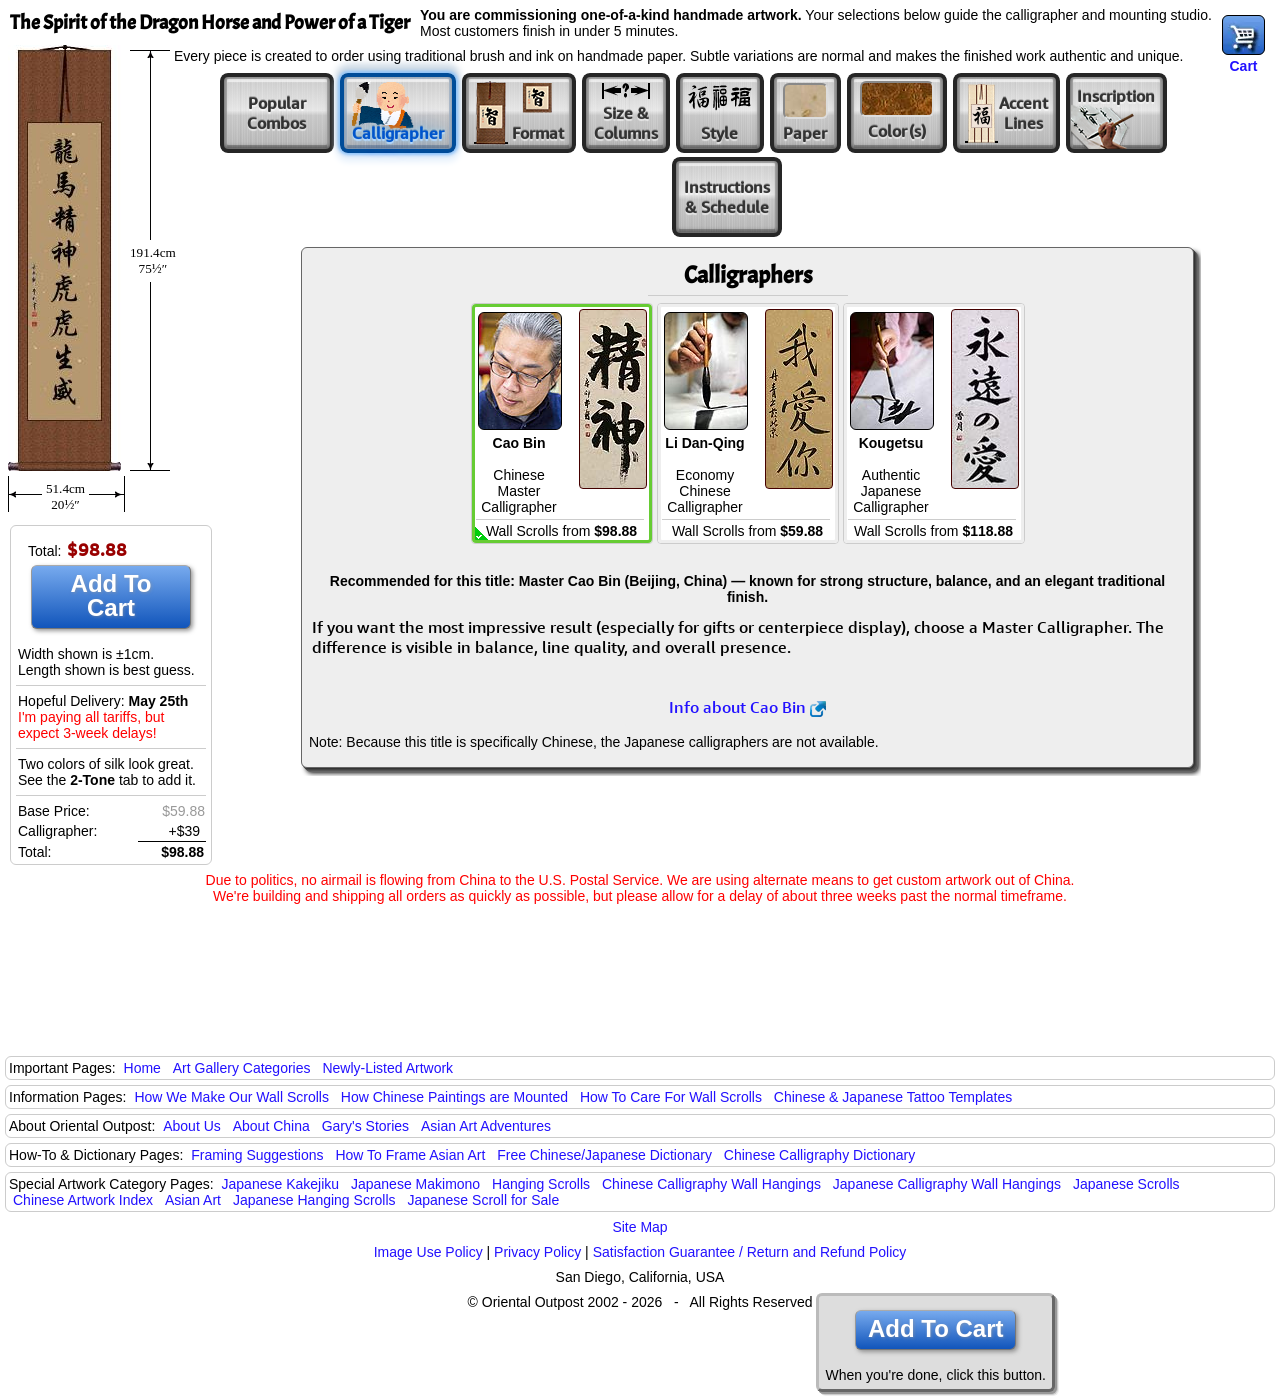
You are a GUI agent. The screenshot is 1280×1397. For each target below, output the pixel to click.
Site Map (639, 1227)
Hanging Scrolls (541, 1184)
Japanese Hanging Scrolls (314, 1200)
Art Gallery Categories (242, 1068)
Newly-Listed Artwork (387, 1068)
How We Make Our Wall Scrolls (231, 1097)
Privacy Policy (537, 1252)
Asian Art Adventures (486, 1126)
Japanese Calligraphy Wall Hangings (947, 1184)
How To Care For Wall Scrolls (671, 1097)
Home (142, 1068)
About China (271, 1126)
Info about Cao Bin (747, 707)
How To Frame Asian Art (410, 1155)
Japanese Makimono (415, 1184)
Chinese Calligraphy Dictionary (819, 1155)
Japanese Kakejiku (281, 1184)
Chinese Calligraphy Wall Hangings (711, 1184)
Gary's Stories (365, 1126)
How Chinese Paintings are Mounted (454, 1097)
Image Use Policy (428, 1252)
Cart (1243, 66)
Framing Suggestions (257, 1155)
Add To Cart (111, 595)
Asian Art (193, 1200)
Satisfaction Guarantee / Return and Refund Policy (750, 1252)
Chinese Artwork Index (83, 1200)
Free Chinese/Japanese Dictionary (604, 1155)
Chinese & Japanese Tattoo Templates (893, 1097)
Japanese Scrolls (1126, 1184)
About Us (192, 1126)
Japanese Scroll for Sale (483, 1200)
